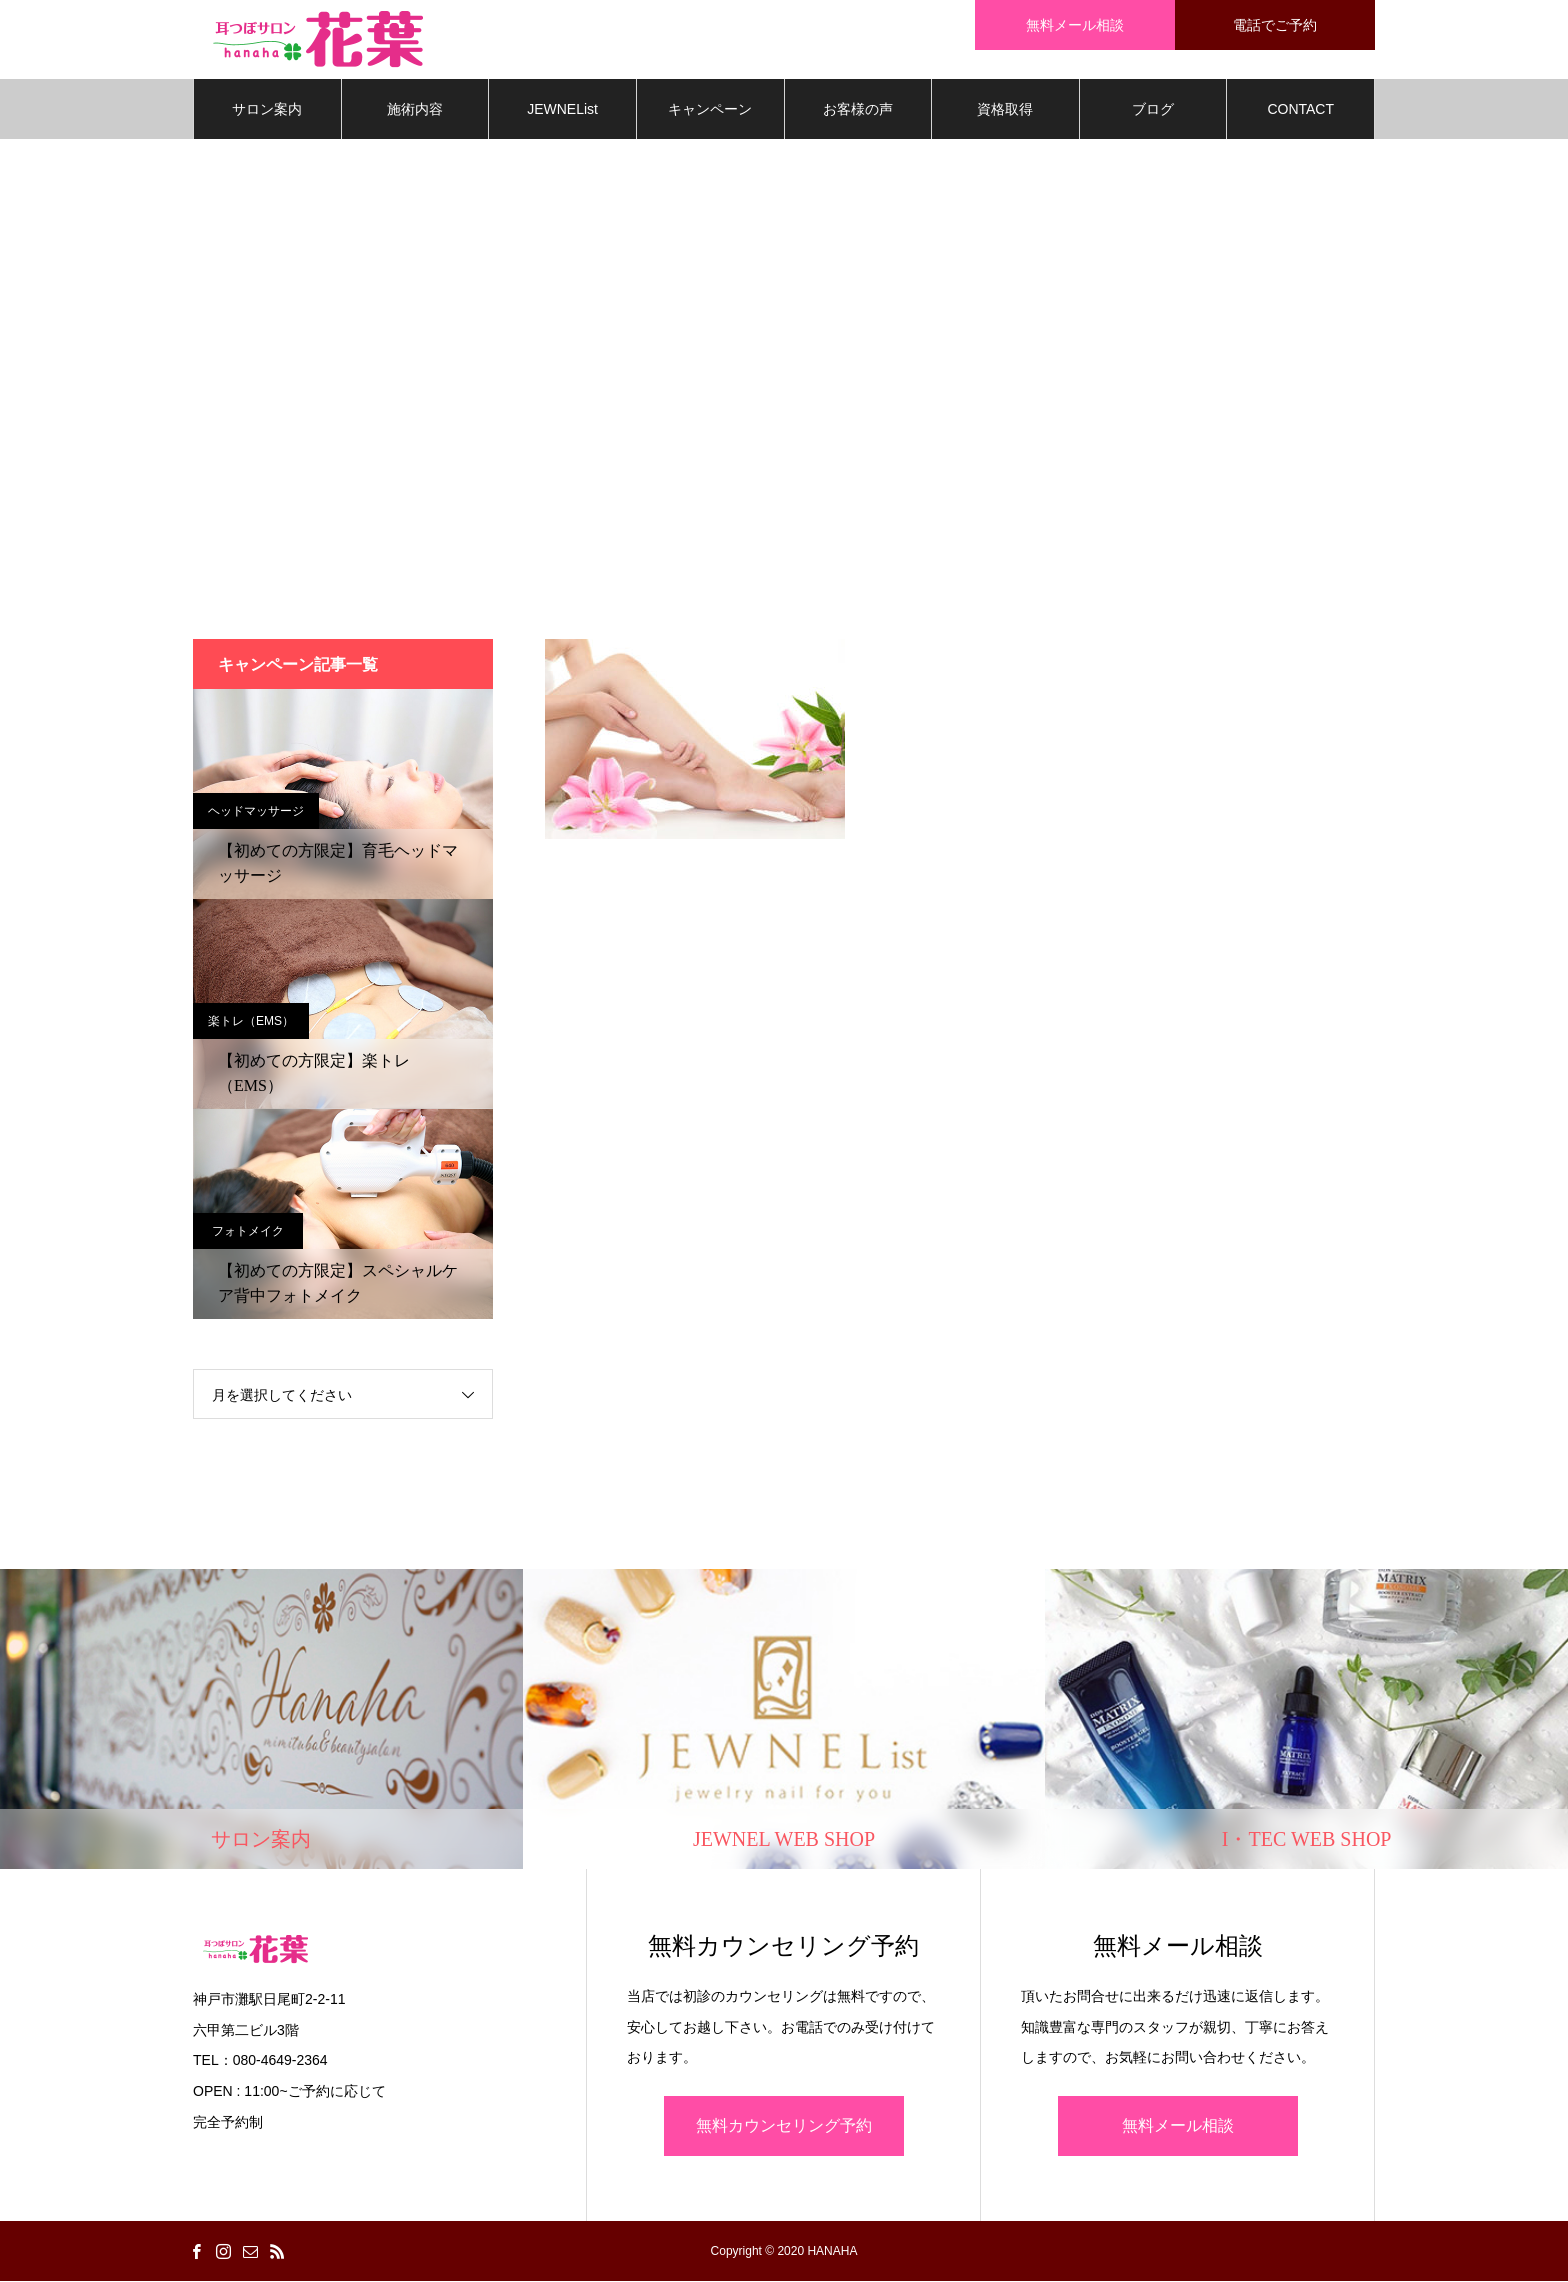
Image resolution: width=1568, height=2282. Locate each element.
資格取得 (1005, 110)
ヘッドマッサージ (256, 812)
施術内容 (415, 110)
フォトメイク (248, 1232)
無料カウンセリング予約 (784, 2126)
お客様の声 (858, 110)
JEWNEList (562, 110)
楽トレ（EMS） (251, 1022)
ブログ (1153, 110)
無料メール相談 (1178, 2126)
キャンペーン (710, 110)
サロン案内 (267, 110)
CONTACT (1300, 110)
